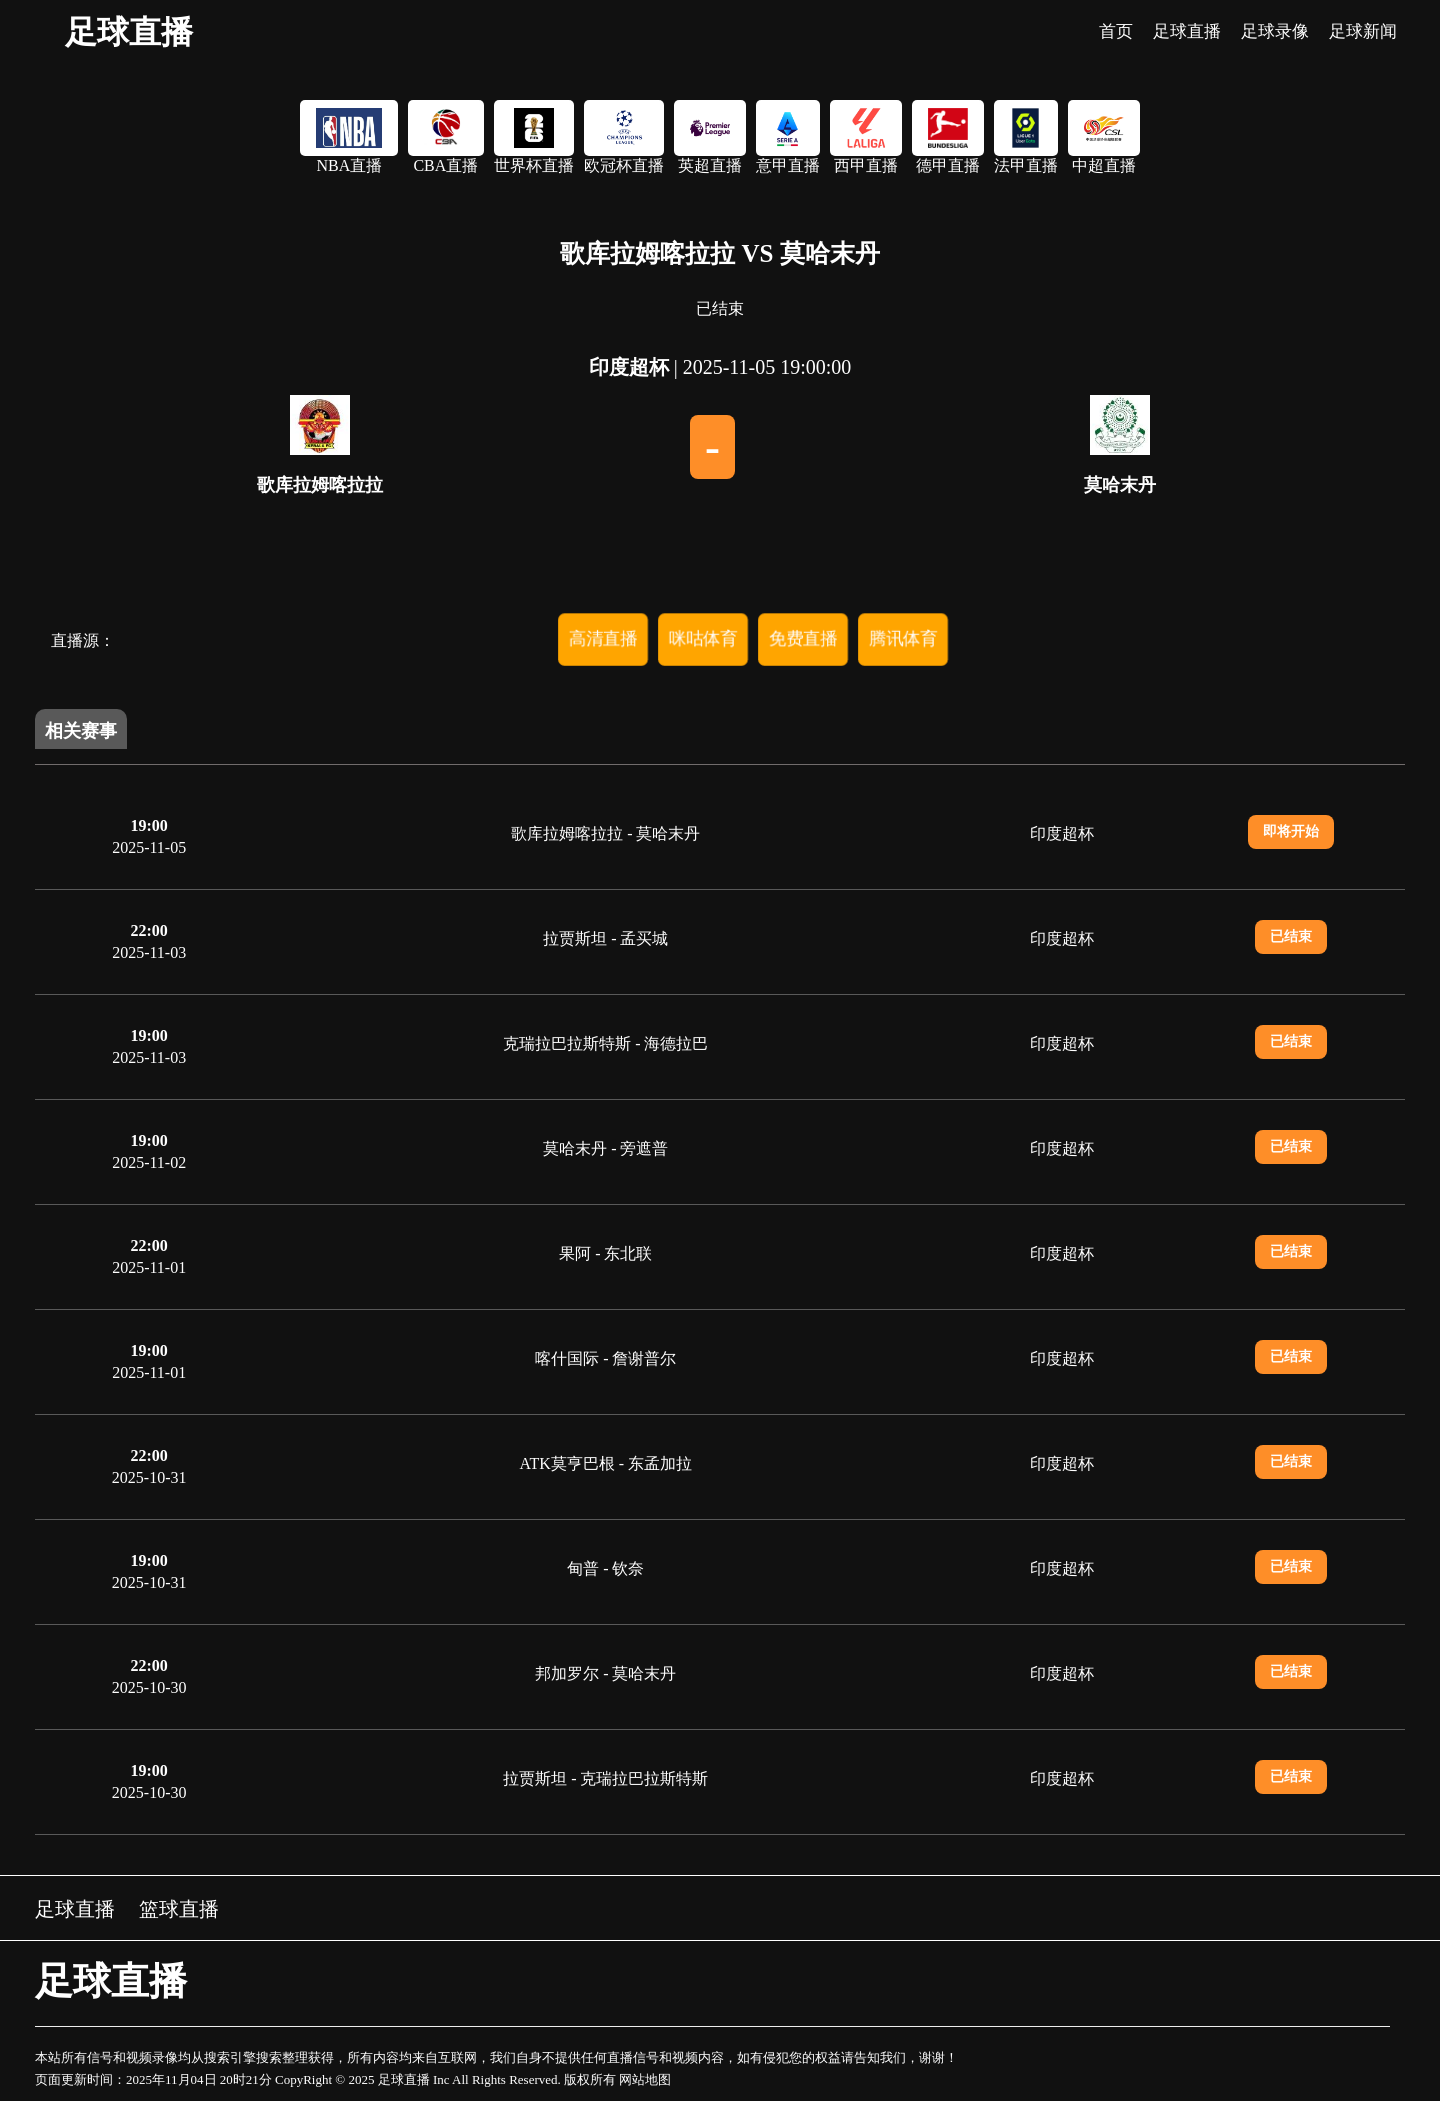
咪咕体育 (703, 638)
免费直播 (803, 638)
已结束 (1291, 936)
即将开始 (1291, 831)
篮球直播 (179, 1909)
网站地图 (645, 2079)
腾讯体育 (903, 638)
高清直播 (603, 638)
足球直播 (129, 32)
